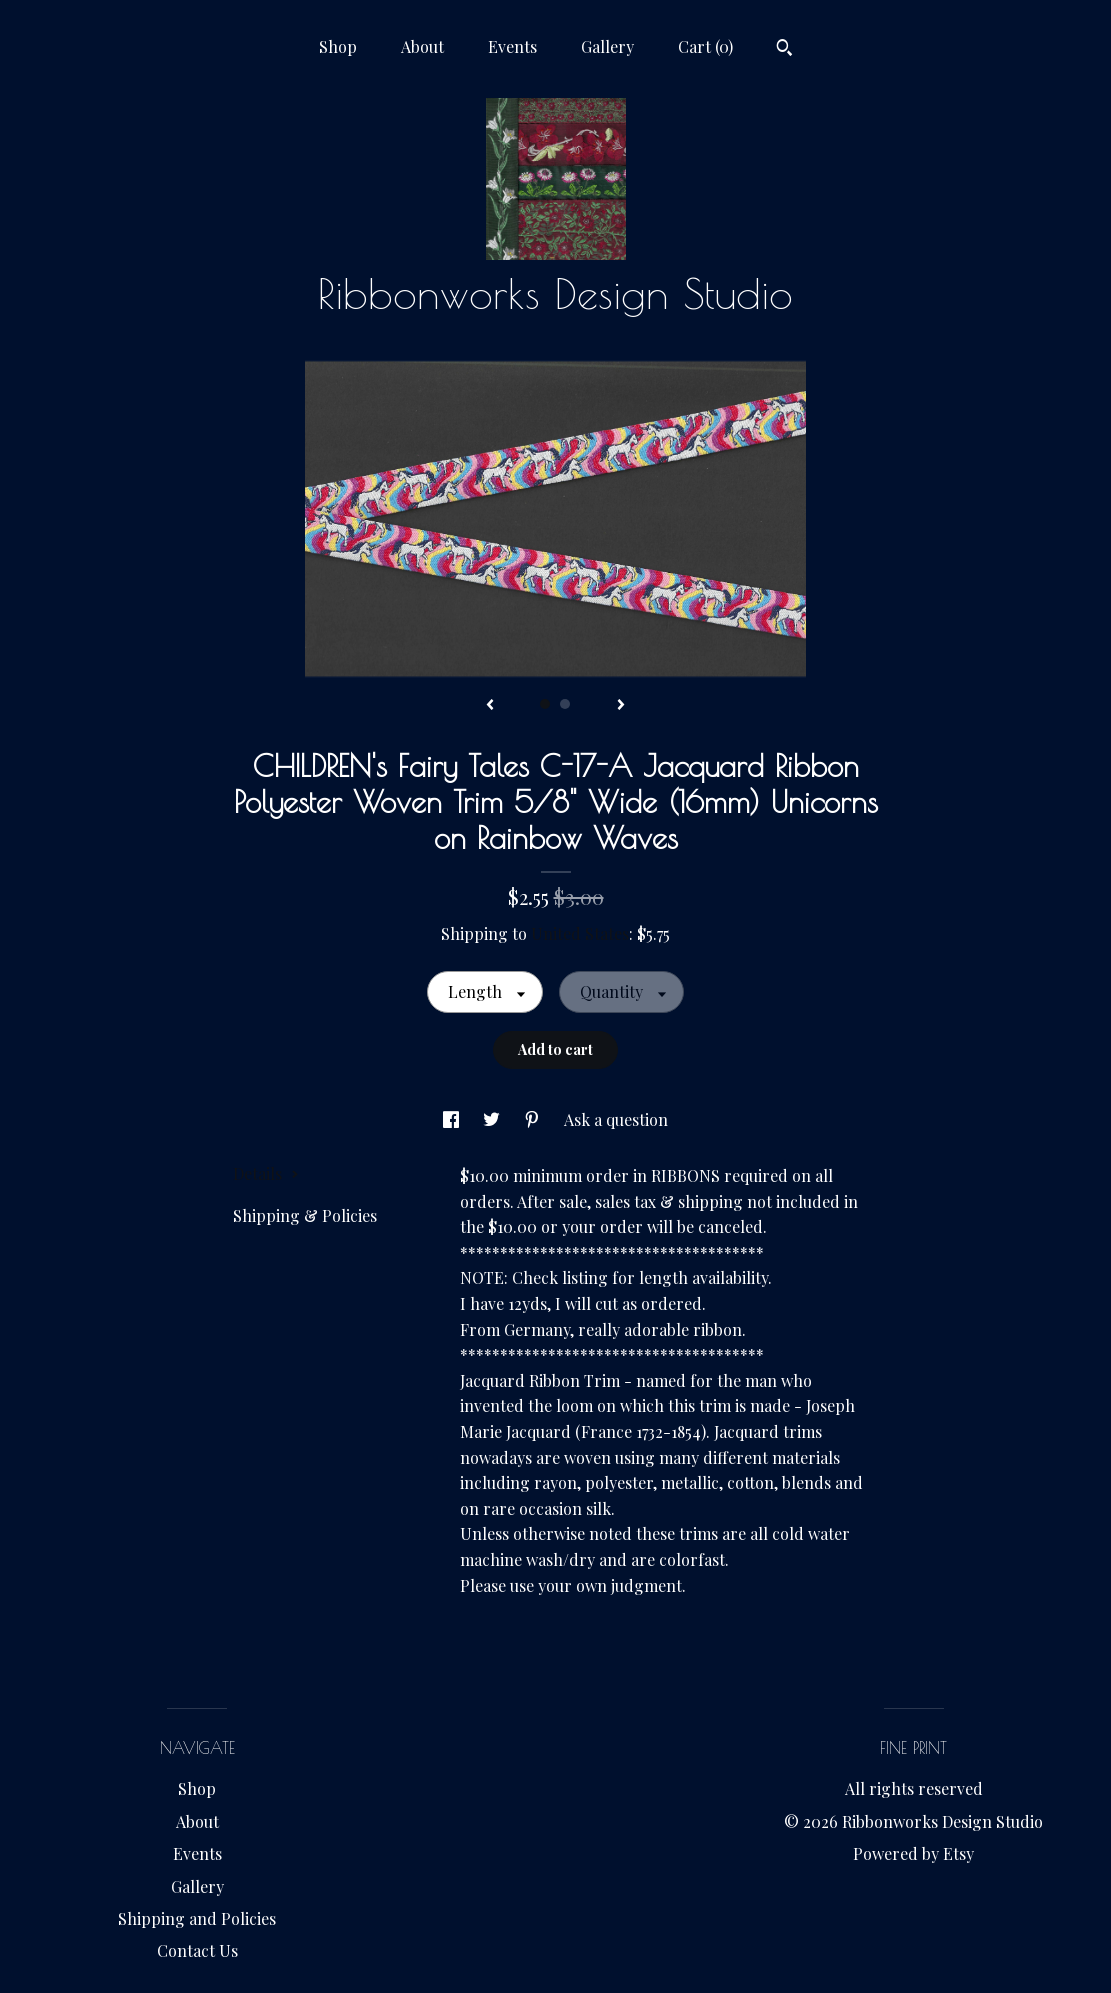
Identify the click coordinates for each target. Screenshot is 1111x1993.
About (422, 46)
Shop (338, 46)
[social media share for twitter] (493, 1119)
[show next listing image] (621, 706)
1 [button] (545, 704)
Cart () (705, 46)
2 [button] (565, 704)
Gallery (607, 46)
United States (580, 933)
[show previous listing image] (490, 706)
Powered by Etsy (913, 1853)
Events (512, 46)
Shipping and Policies (197, 1918)
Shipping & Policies (305, 1215)
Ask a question (616, 1119)
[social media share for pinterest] (534, 1119)
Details (266, 1173)
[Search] (784, 50)
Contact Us (197, 1950)
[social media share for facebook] (453, 1119)
